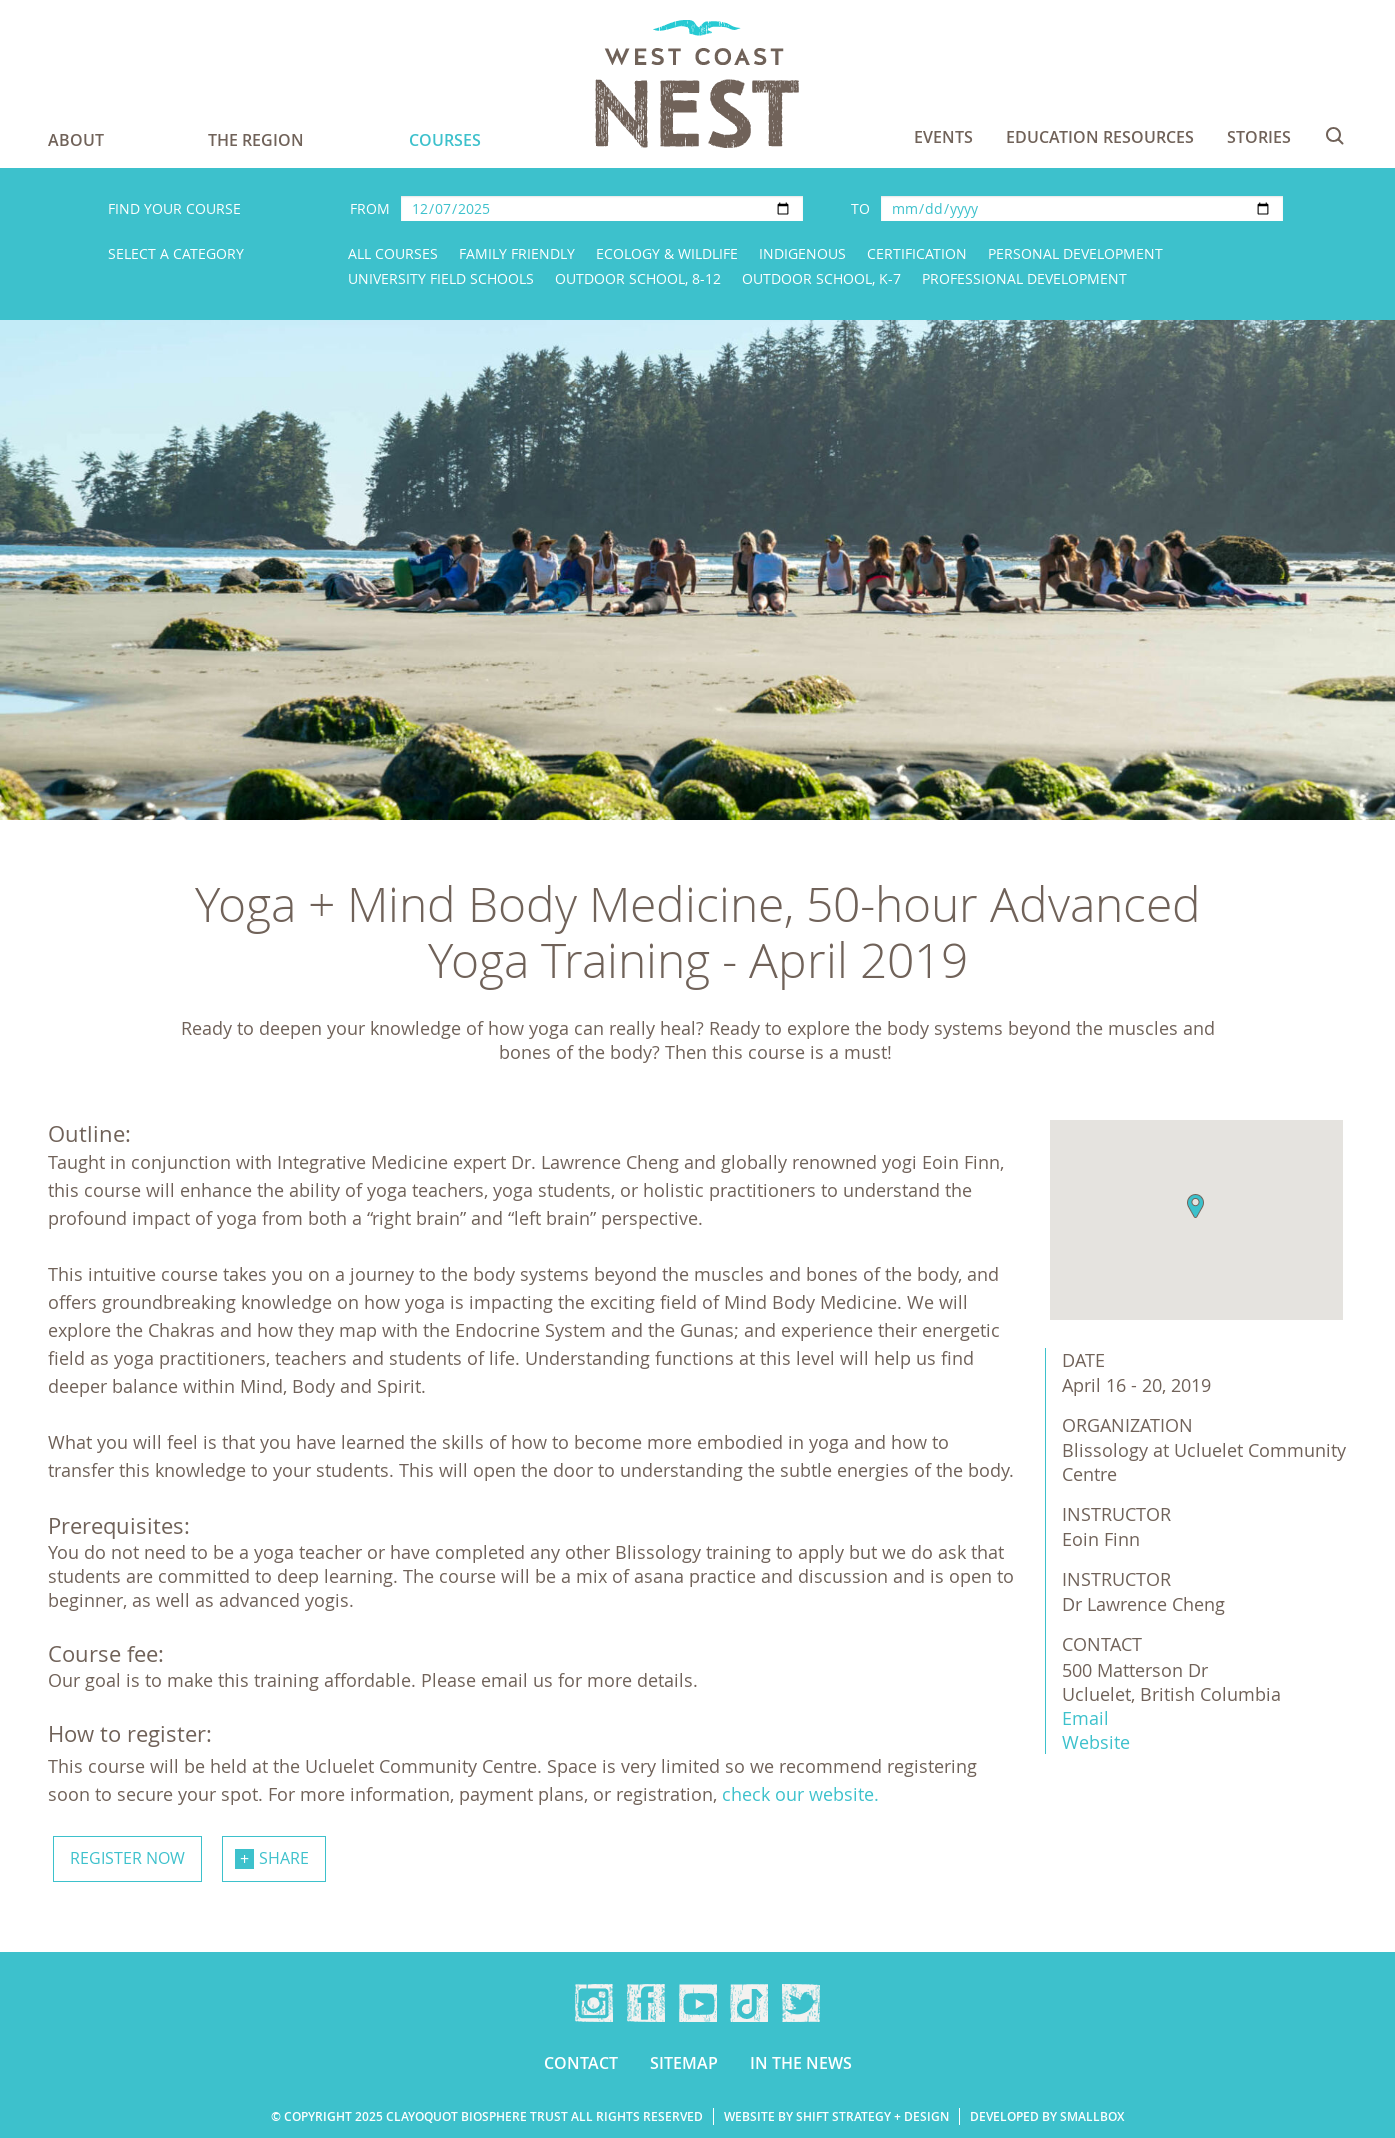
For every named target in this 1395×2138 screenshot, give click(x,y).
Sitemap (684, 2063)
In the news (801, 2063)
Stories (1259, 137)
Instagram (594, 2003)
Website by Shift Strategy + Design (836, 2116)
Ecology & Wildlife (667, 253)
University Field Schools (441, 278)
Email (1085, 1718)
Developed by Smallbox (1047, 2116)
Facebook (646, 2003)
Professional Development (1024, 278)
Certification (917, 253)
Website (1096, 1742)
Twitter (801, 2003)
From (370, 208)
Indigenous (802, 253)
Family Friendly (517, 253)
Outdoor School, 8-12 (638, 278)
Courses (445, 140)
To (860, 208)
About (76, 140)
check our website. (800, 1794)
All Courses (393, 253)
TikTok (749, 2003)
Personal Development (1075, 253)
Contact (581, 2063)
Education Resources (1100, 137)
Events (943, 137)
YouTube (698, 2003)
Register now (127, 1858)
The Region (256, 140)
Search (1335, 136)
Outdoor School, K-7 (821, 278)
